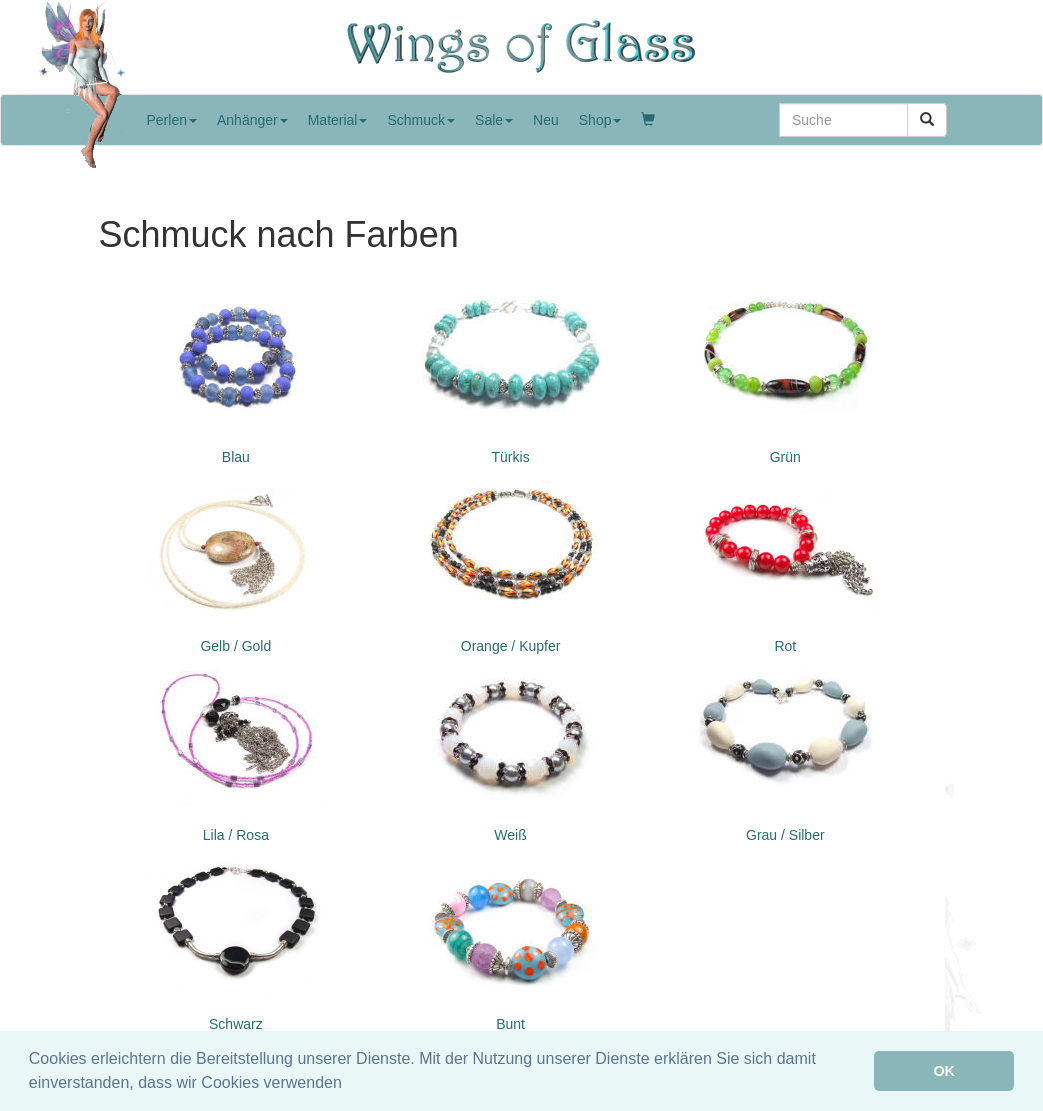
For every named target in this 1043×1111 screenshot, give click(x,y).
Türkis (511, 457)
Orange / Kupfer (511, 646)
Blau (236, 457)
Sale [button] (494, 120)
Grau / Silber (785, 835)
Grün (785, 457)
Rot (785, 646)
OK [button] (944, 1071)
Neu (546, 120)
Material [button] (338, 120)
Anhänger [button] (252, 120)
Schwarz (236, 1024)
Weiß (510, 835)
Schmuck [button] (421, 120)
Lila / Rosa (236, 835)
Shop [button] (600, 120)
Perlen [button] (172, 120)
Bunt (510, 1024)
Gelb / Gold (235, 646)
